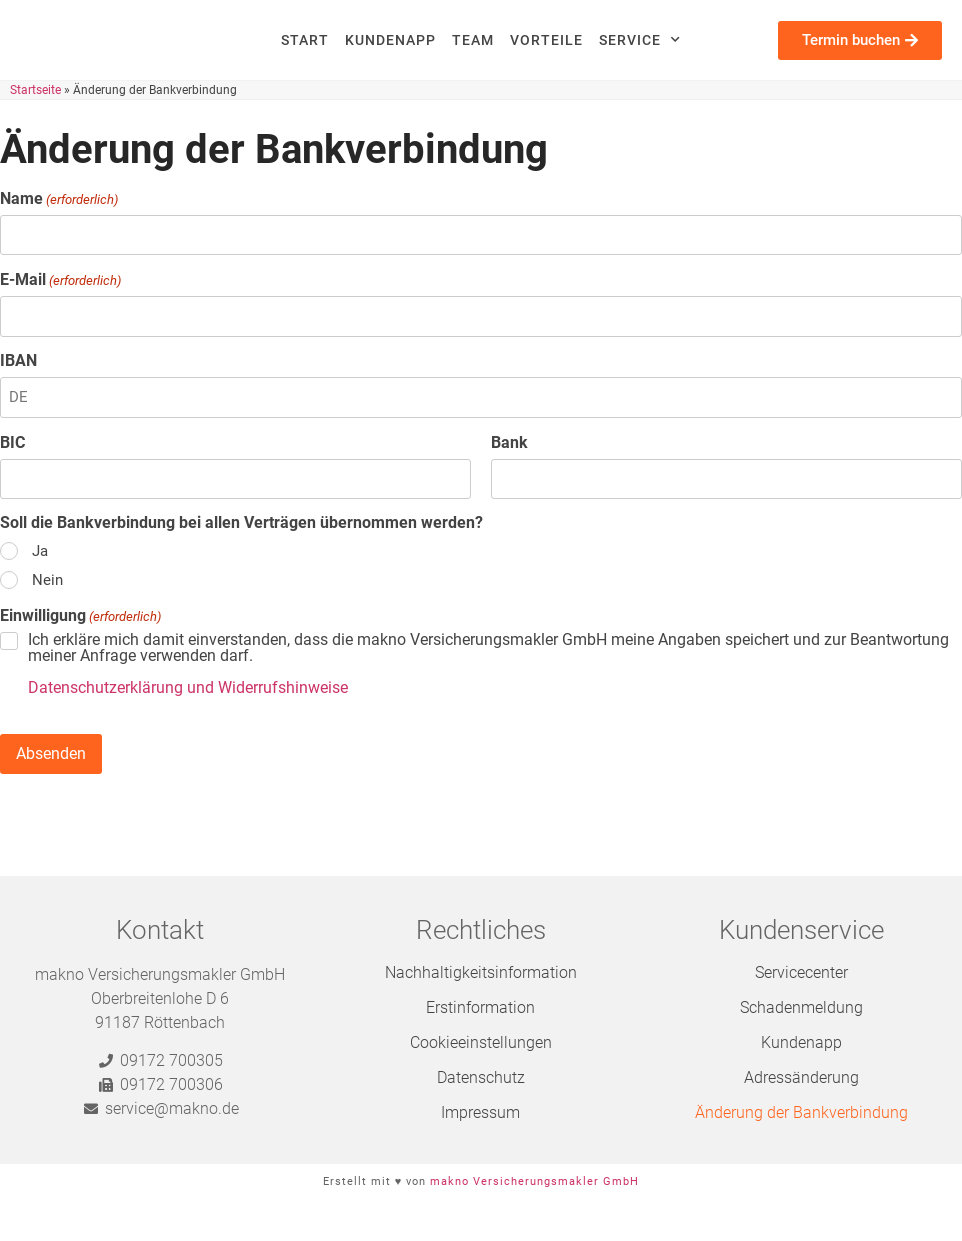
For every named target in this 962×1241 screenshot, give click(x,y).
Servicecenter (801, 972)
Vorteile (546, 40)
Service (640, 40)
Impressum (480, 1112)
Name (59, 199)
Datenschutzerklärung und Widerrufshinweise (188, 687)
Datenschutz (481, 1077)
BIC (12, 443)
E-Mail (60, 280)
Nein (47, 580)
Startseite (35, 90)
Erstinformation (480, 1007)
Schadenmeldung (801, 1007)
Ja (40, 551)
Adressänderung (801, 1077)
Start (305, 40)
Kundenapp (390, 40)
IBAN (18, 361)
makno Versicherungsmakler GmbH (534, 1181)
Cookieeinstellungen (481, 1042)
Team (473, 40)
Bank (509, 443)
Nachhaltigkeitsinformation (481, 972)
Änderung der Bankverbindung (801, 1112)
